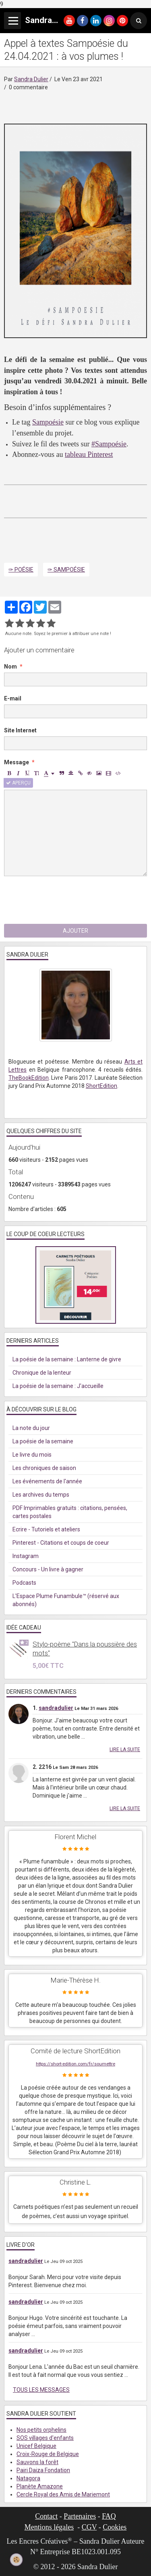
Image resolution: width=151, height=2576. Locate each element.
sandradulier (56, 1708)
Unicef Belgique (36, 2446)
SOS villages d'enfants (45, 2438)
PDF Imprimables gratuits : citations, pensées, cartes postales (69, 1512)
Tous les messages (41, 2390)
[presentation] (65, 900)
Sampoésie (48, 422)
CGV (89, 2527)
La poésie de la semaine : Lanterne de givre (66, 1359)
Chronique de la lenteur (41, 1372)
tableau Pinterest (89, 454)
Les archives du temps (40, 1494)
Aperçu (18, 783)
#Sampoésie (108, 444)
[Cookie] (16, 2559)
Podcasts (24, 1582)
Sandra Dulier (31, 79)
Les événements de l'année (47, 1481)
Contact (46, 2516)
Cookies (114, 2527)
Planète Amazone (40, 2486)
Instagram (25, 1556)
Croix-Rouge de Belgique (48, 2454)
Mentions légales (49, 2527)
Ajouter (75, 930)
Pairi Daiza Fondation (43, 2470)
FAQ (109, 2516)
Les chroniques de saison (44, 1468)
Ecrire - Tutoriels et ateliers (46, 1529)
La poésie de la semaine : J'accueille (57, 1386)
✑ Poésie (20, 569)
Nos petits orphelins (41, 2430)
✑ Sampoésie (66, 569)
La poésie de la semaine (42, 1441)
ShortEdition (101, 1086)
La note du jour (31, 1428)
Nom (10, 666)
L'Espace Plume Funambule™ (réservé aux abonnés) (65, 1600)
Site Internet (20, 730)
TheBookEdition (28, 1078)
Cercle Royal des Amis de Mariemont (63, 2494)
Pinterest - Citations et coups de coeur (60, 1542)
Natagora (28, 2478)
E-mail (12, 698)
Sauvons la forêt (37, 2462)
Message (16, 762)
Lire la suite (125, 1749)
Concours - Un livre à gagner (47, 1569)
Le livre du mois (32, 1454)
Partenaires (80, 2516)
